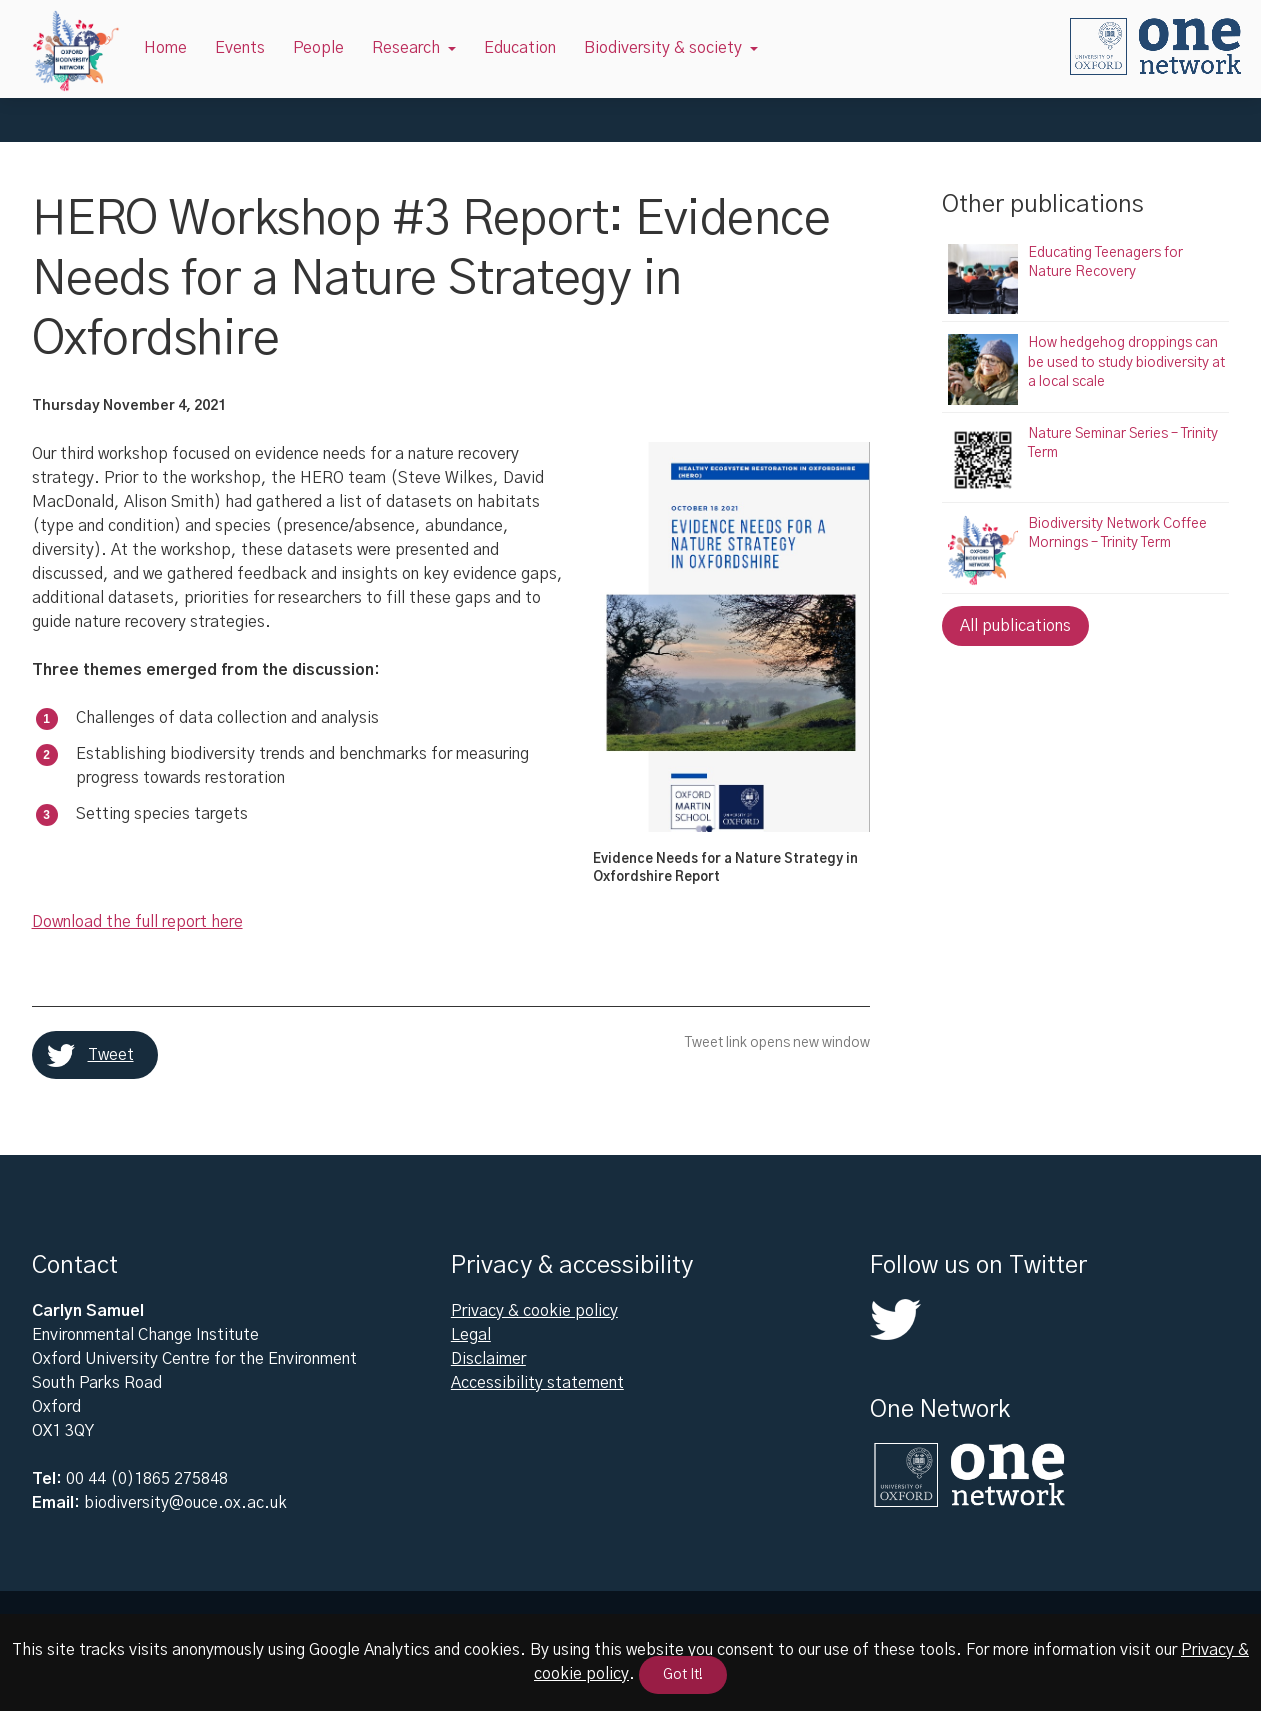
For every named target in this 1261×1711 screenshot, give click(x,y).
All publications (1015, 626)
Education (520, 48)
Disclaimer (488, 1359)
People (318, 48)
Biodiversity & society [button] (663, 48)
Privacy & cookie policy (534, 1311)
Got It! (683, 1675)
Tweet (111, 1055)
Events (240, 48)
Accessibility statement (537, 1383)
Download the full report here (137, 922)
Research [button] (406, 48)
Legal (471, 1335)
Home (165, 48)
